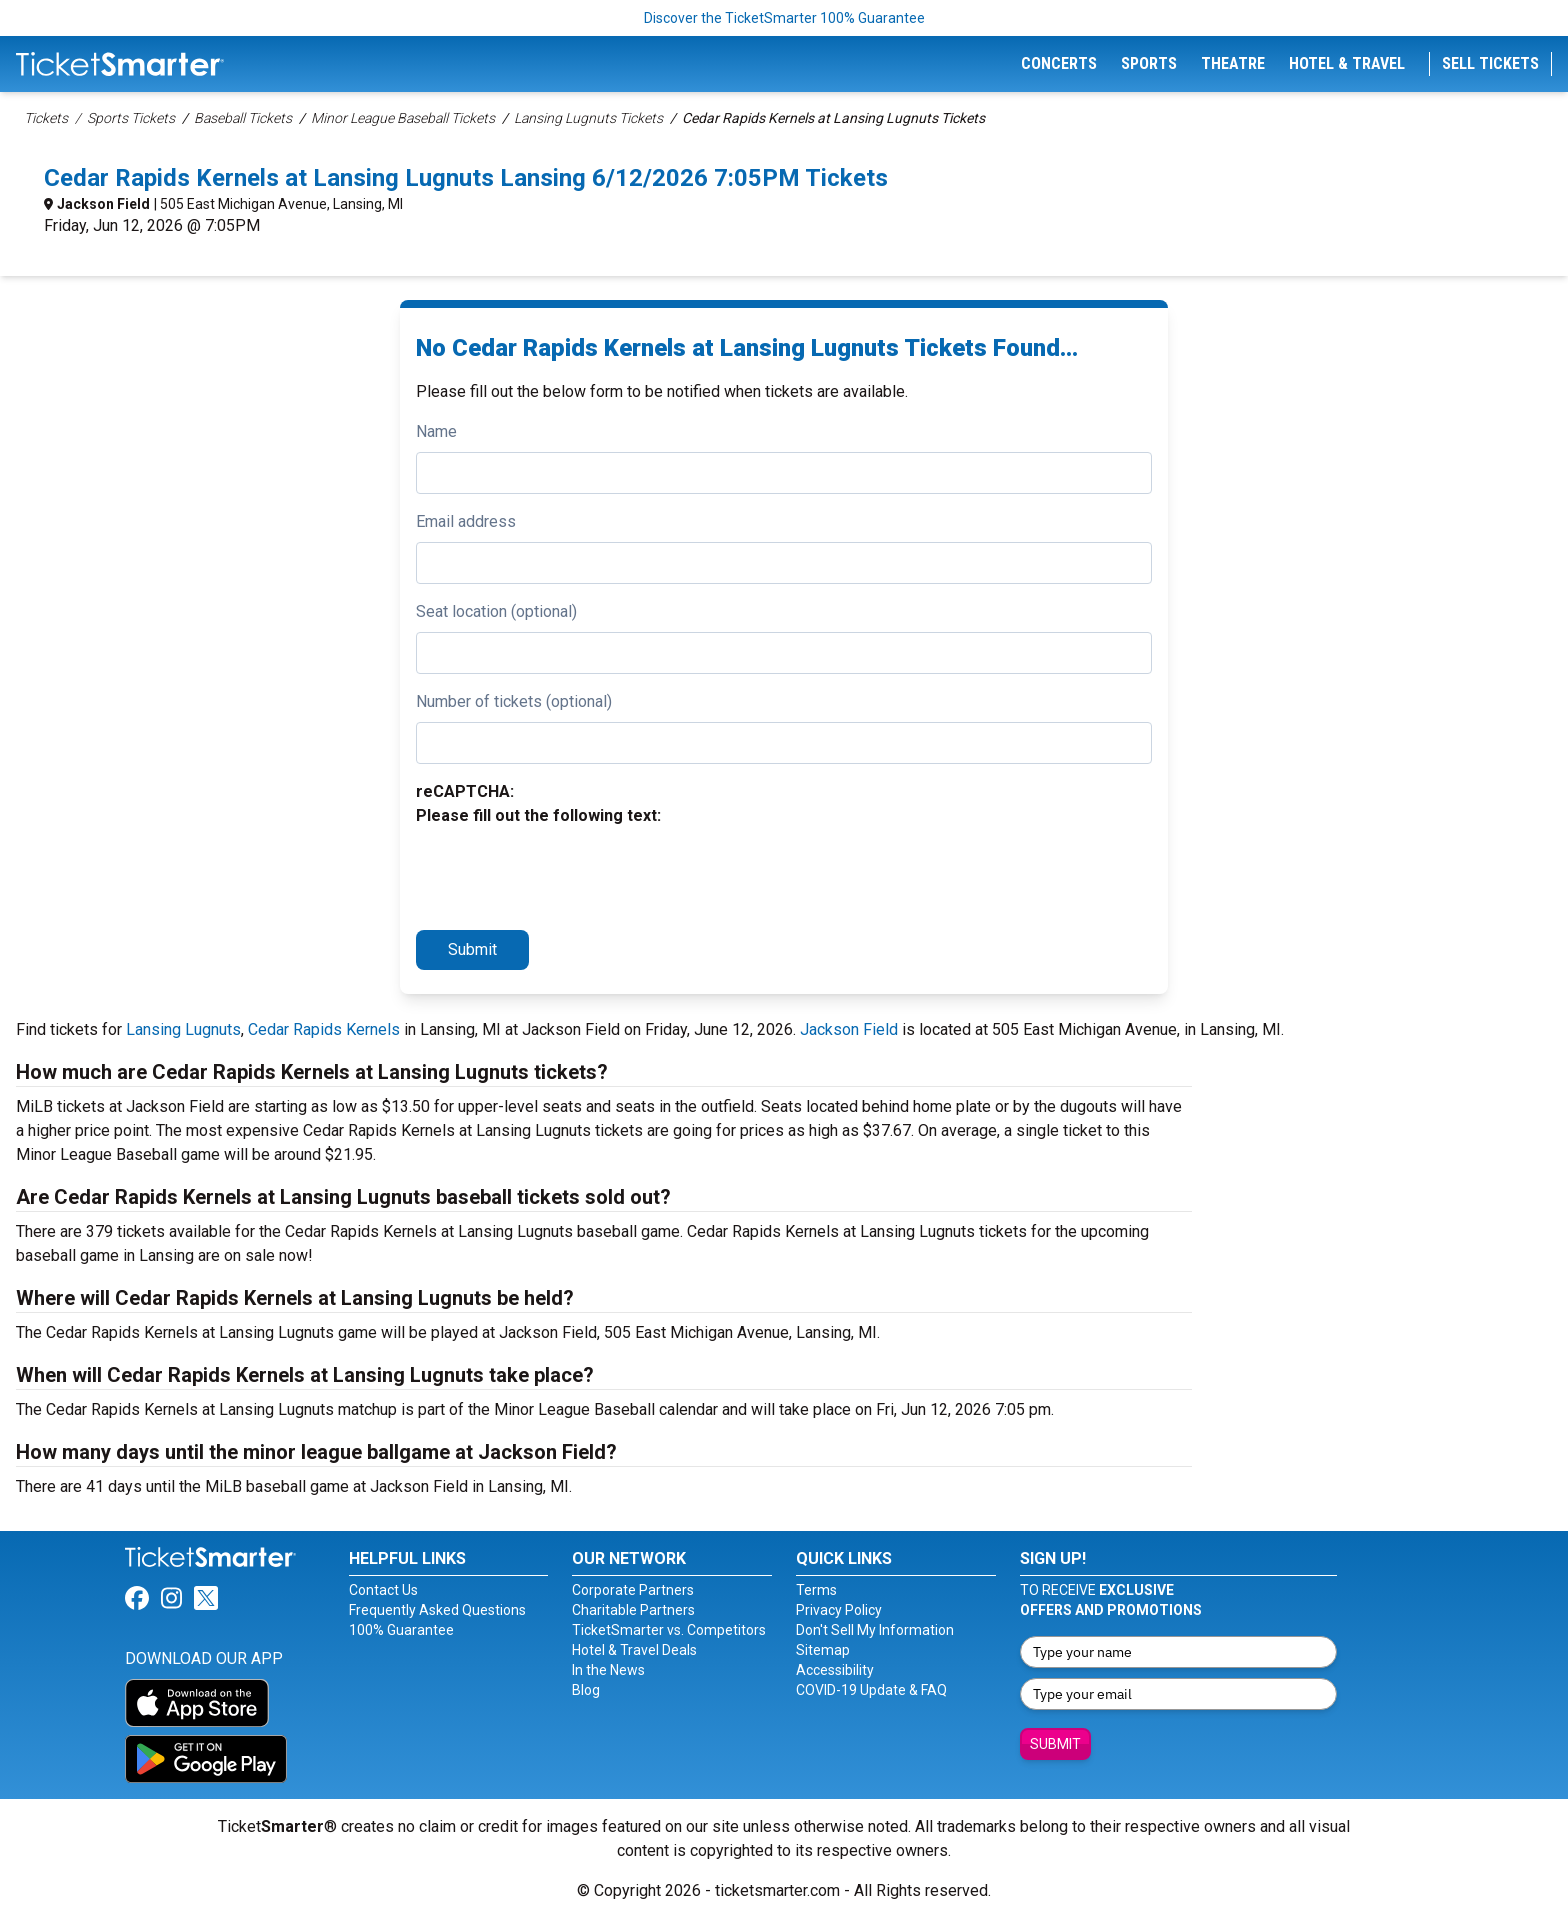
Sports (1149, 63)
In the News (608, 1670)
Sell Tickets (1490, 63)
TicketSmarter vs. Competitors (669, 1630)
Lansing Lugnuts (183, 1029)
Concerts (1059, 63)
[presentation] (568, 875)
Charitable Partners (633, 1610)
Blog (586, 1690)
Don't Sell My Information (875, 1630)
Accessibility (835, 1670)
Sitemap (823, 1650)
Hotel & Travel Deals (634, 1650)
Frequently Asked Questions (437, 1610)
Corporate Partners (633, 1590)
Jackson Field (103, 204)
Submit (472, 949)
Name (436, 431)
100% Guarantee (401, 1630)
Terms (816, 1590)
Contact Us (383, 1590)
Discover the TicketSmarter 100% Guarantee (784, 18)
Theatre (1233, 63)
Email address (466, 521)
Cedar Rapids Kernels (324, 1029)
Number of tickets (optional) (514, 701)
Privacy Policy (839, 1610)
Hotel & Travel (1347, 63)
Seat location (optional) (496, 611)
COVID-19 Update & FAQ (871, 1690)
